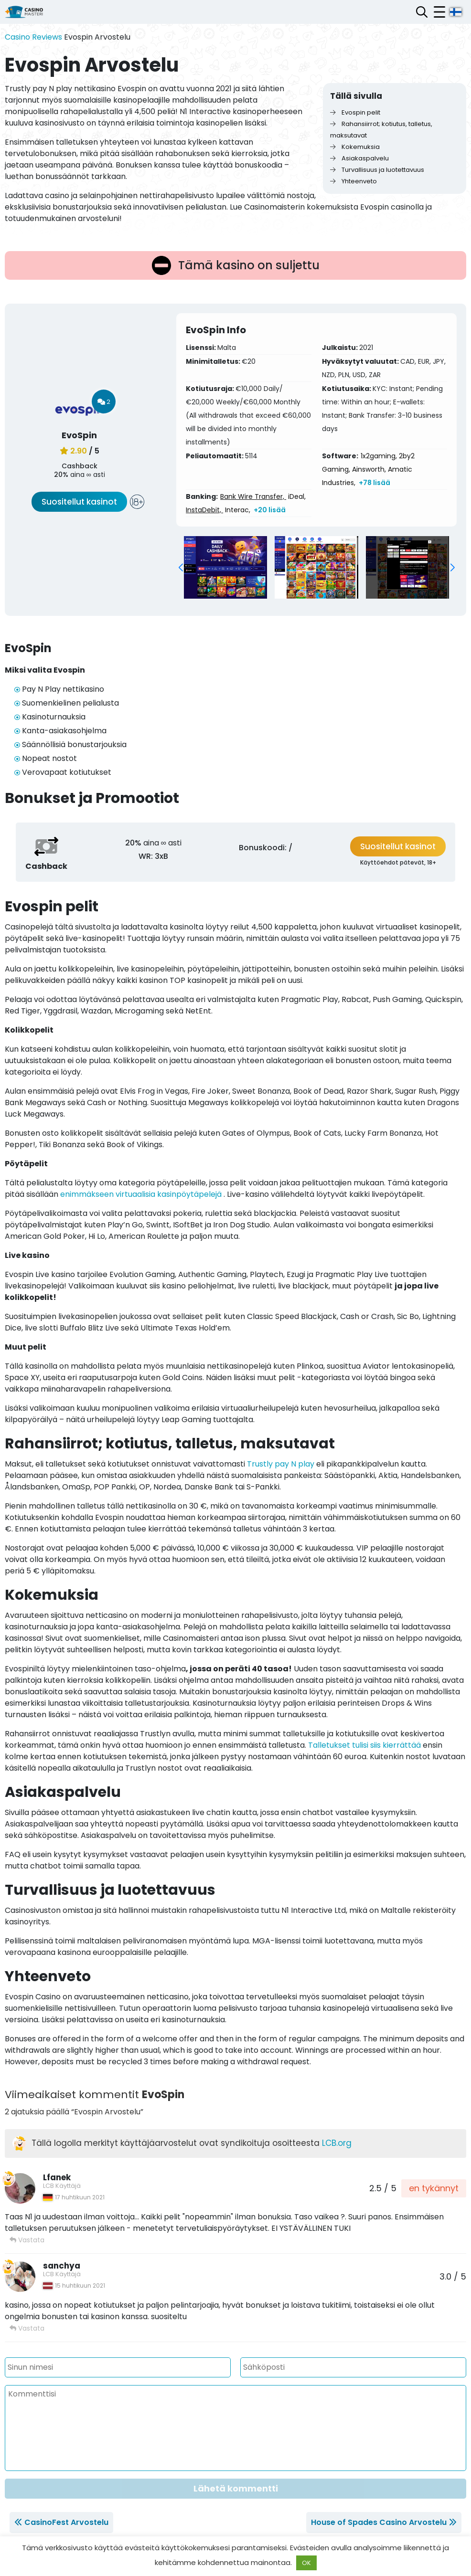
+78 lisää (374, 482)
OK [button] (306, 2562)
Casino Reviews (33, 37)
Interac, (237, 510)
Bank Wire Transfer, (253, 496)
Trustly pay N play (280, 1463)
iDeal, (297, 496)
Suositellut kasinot (79, 501)
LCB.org (337, 2143)
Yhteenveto (353, 181)
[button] (180, 567)
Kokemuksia (355, 146)
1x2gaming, (379, 456)
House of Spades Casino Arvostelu (379, 2522)
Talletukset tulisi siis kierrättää (364, 1745)
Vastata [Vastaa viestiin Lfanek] (27, 2240)
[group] (225, 567)
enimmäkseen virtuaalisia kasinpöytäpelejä (141, 1194)
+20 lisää (270, 510)
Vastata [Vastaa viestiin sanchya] (27, 2328)
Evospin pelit (355, 112)
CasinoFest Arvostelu (66, 2522)
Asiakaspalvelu (359, 158)
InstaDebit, (204, 510)
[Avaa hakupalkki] (422, 12)
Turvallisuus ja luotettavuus (377, 169)
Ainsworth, (369, 469)
